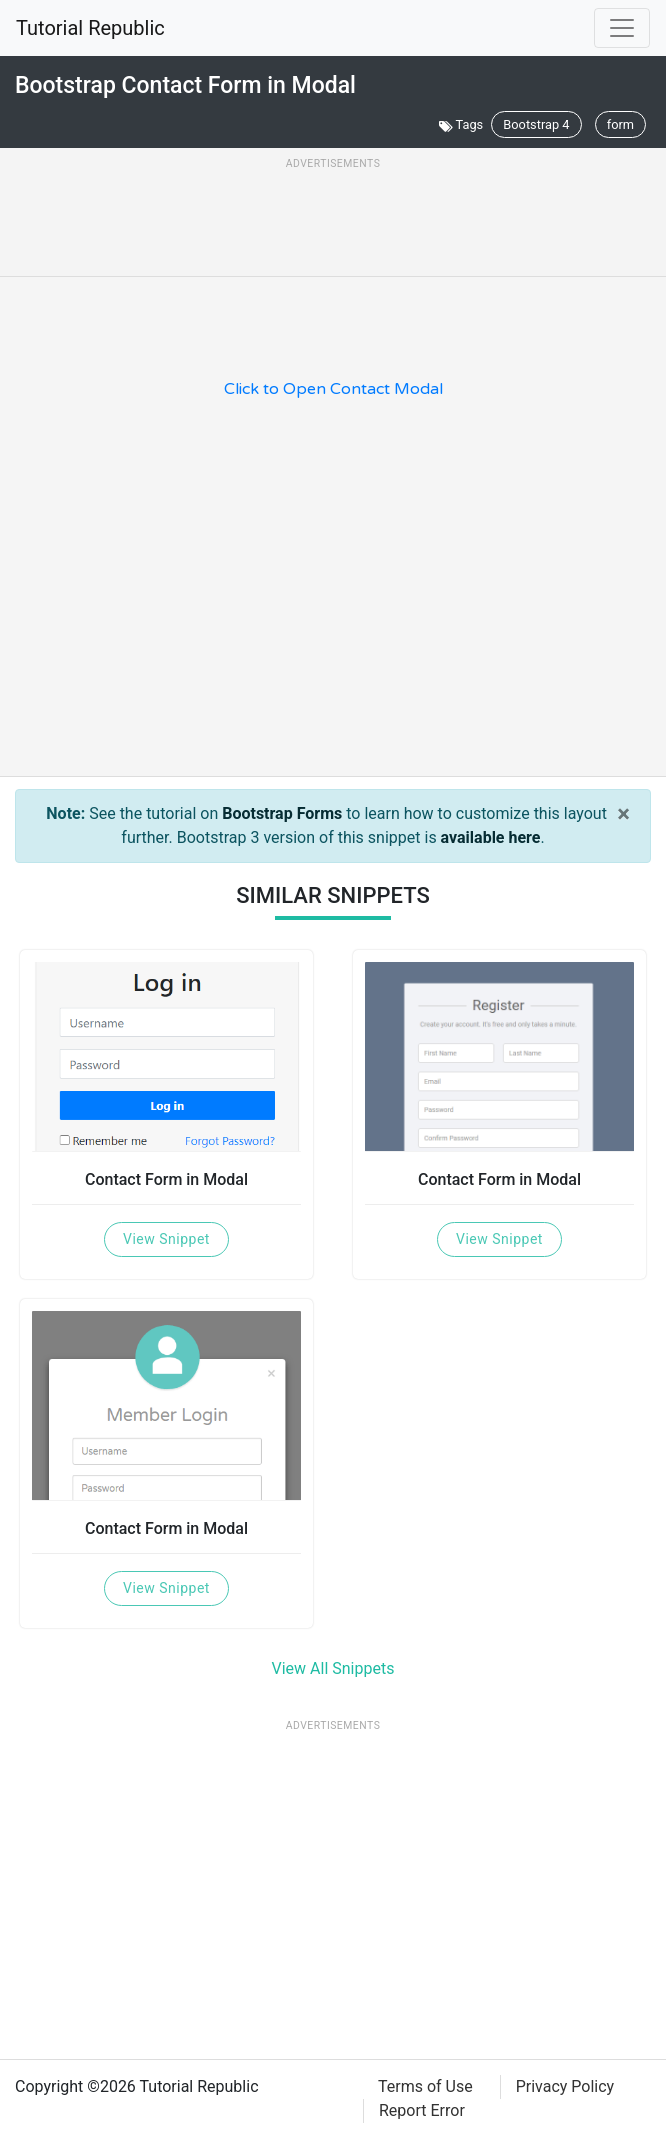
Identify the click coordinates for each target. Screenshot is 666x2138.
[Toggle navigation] (622, 28)
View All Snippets (333, 1668)
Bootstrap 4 (536, 124)
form (620, 124)
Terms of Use (425, 2086)
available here (491, 837)
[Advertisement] (333, 222)
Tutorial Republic (90, 28)
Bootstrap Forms (282, 813)
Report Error (422, 2110)
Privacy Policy (565, 2086)
